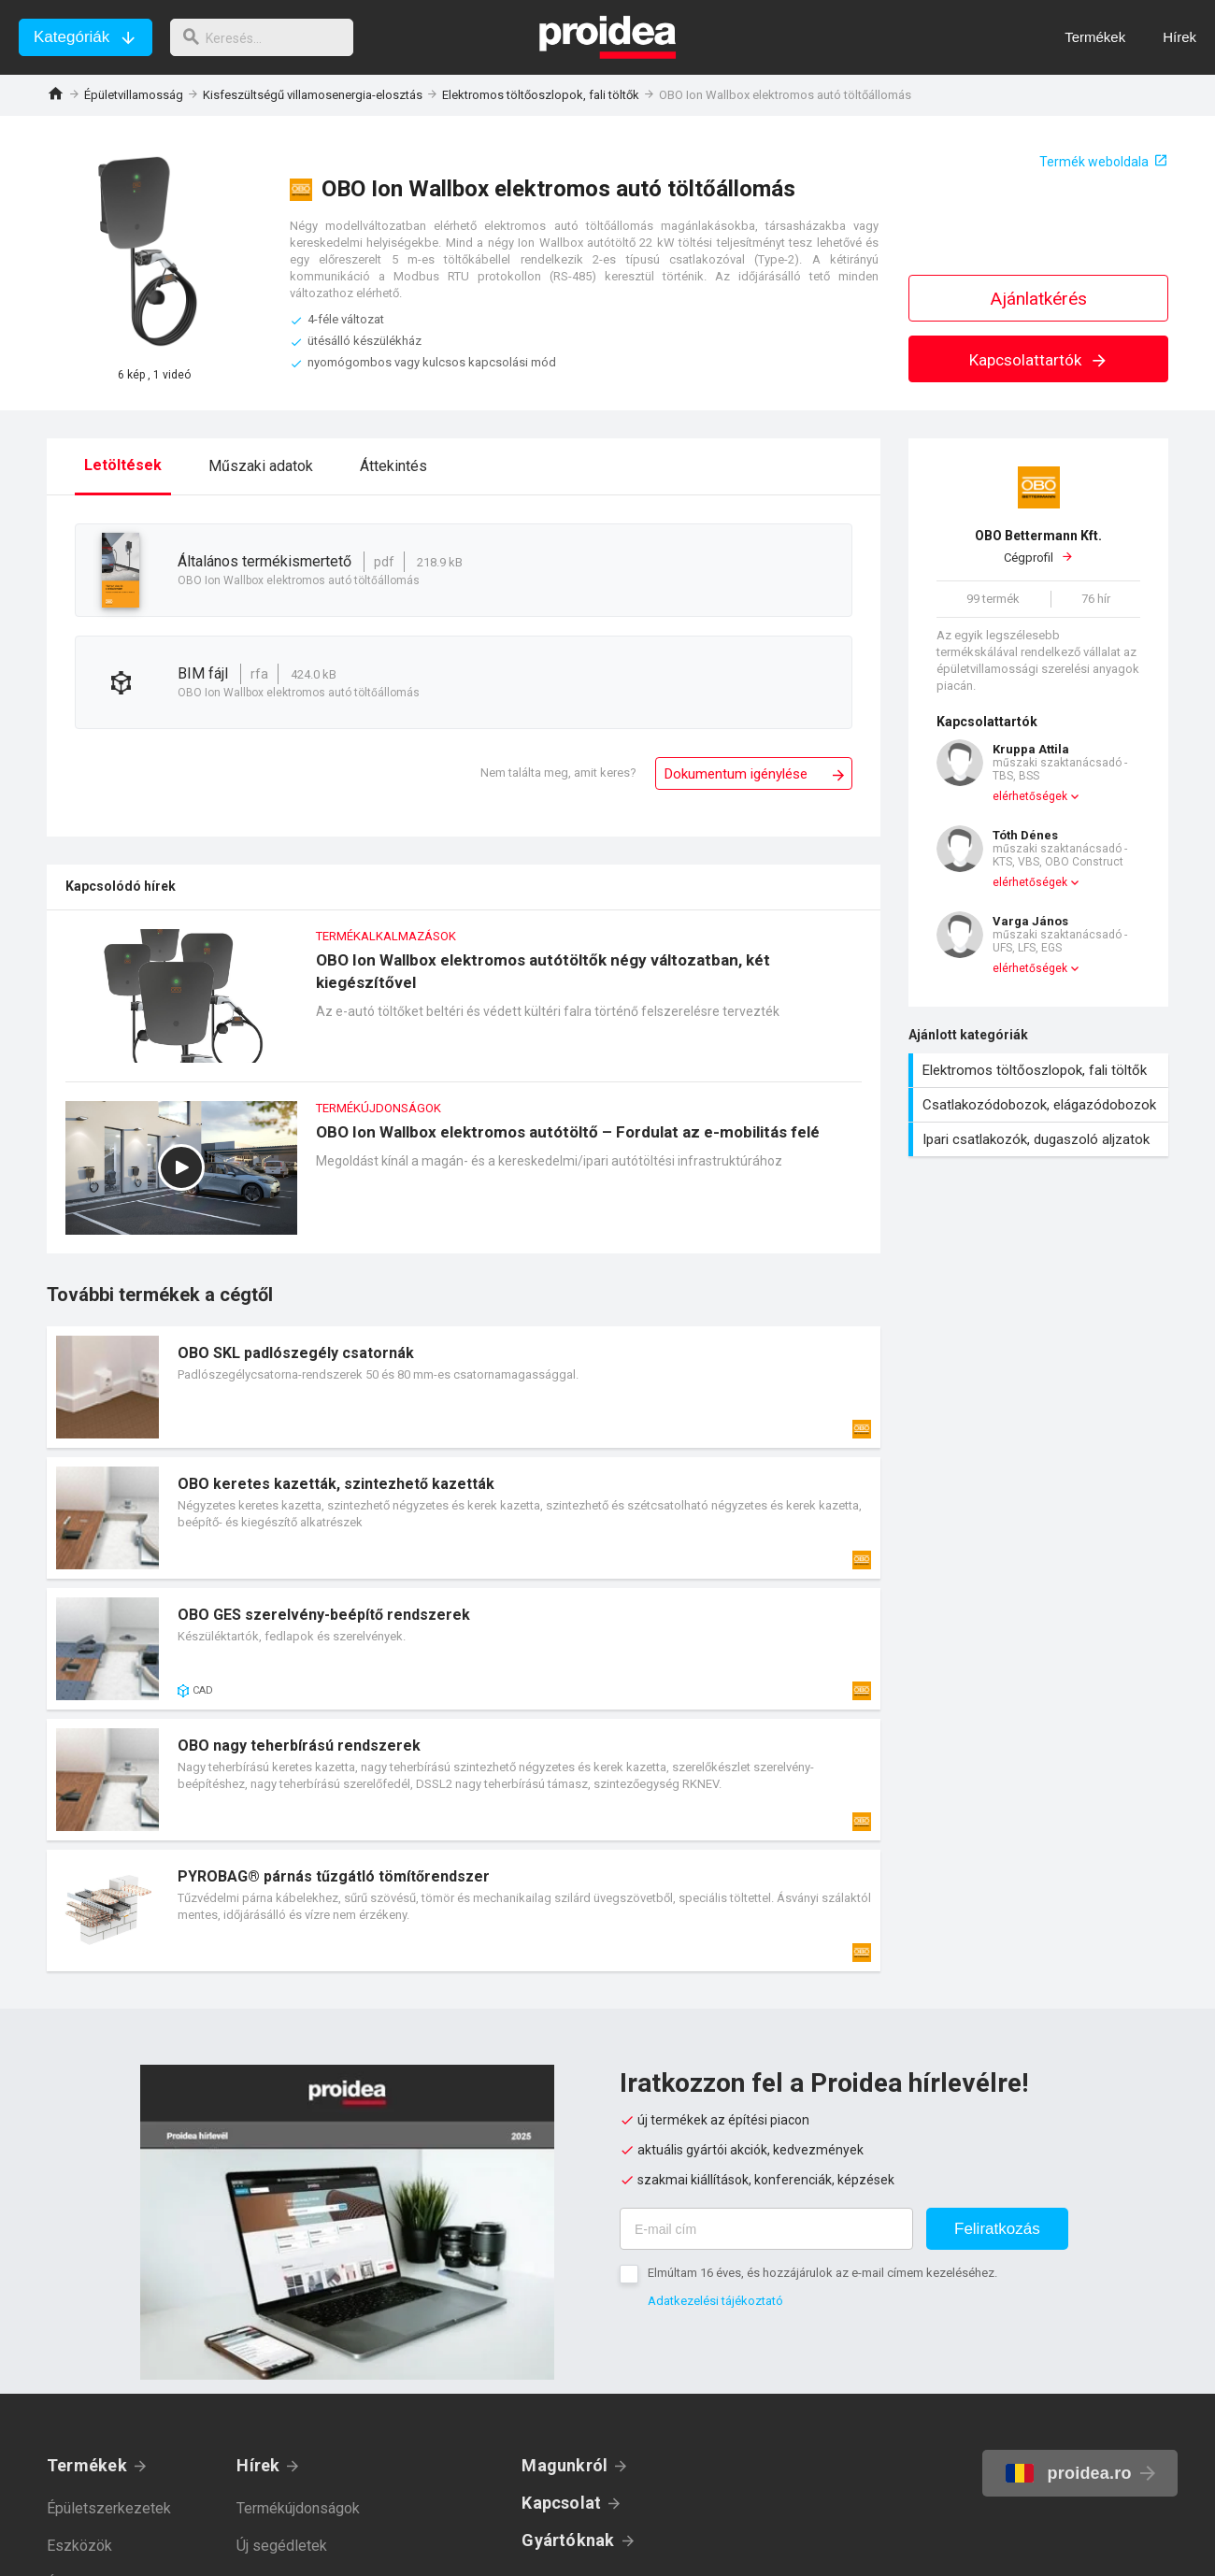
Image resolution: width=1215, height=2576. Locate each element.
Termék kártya (463, 1387)
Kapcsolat (561, 2502)
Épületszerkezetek (109, 2508)
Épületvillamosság (133, 95)
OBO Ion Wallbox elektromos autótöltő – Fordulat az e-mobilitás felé (463, 1177)
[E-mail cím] (766, 2229)
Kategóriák (71, 37)
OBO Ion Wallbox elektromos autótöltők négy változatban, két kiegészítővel (463, 1005)
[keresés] (269, 37)
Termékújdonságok (298, 2508)
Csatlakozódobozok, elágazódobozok (1040, 1105)
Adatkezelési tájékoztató (715, 2301)
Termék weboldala (1094, 161)
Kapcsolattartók (1038, 360)
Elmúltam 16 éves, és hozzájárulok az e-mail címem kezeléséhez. (822, 2273)
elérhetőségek (1030, 796)
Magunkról (565, 2465)
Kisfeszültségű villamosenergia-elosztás (312, 95)
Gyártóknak (568, 2540)
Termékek (87, 2465)
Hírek (257, 2465)
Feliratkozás (997, 2229)
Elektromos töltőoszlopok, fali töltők (540, 95)
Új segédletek (281, 2546)
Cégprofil (1038, 546)
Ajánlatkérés (1039, 298)
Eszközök (79, 2546)
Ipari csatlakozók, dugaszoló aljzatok (1040, 1139)
